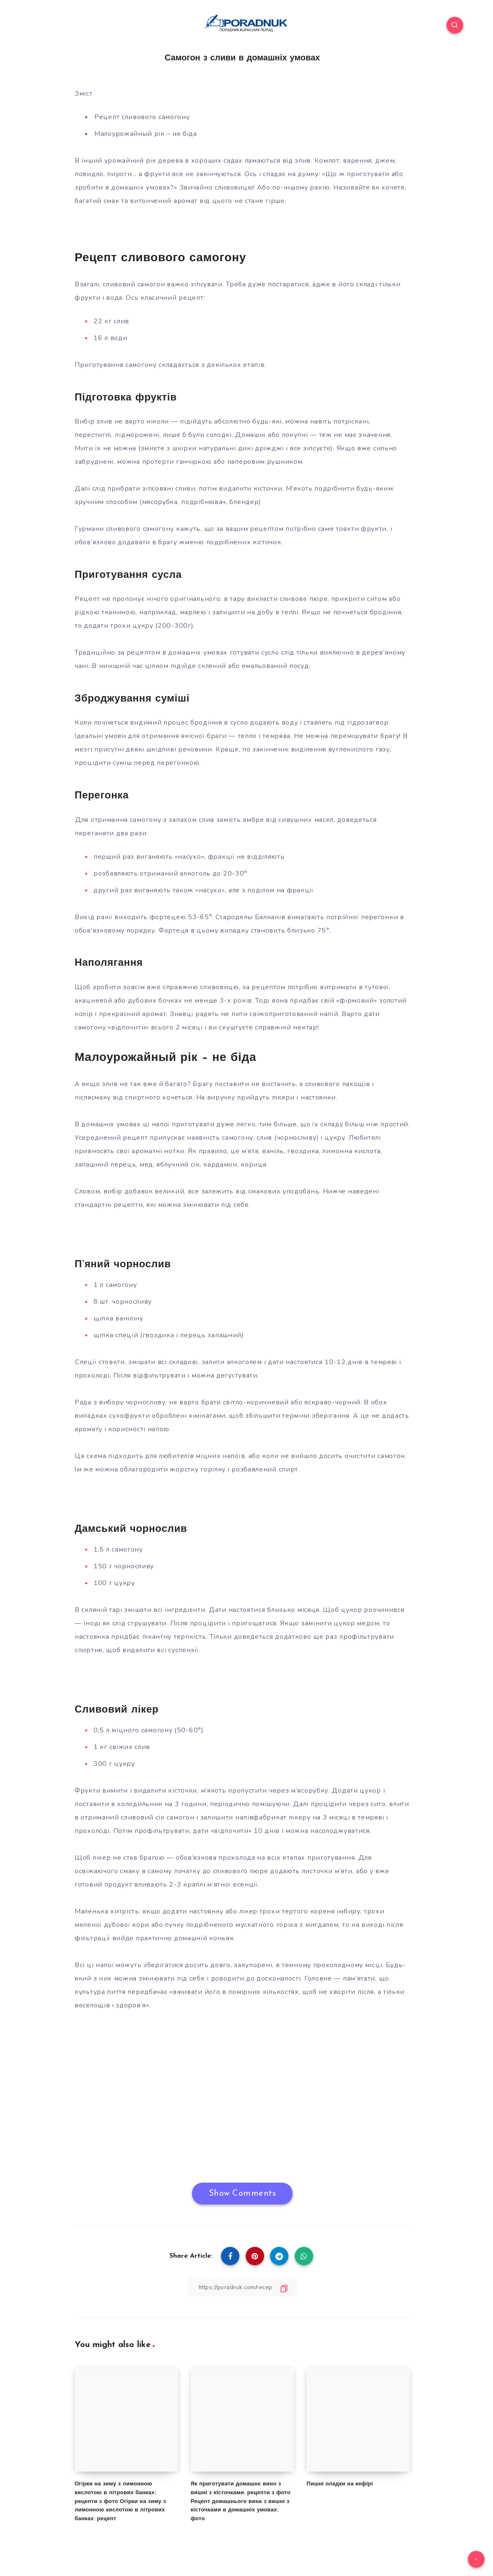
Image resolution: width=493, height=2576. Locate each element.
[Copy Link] (242, 2287)
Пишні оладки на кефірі (339, 2484)
